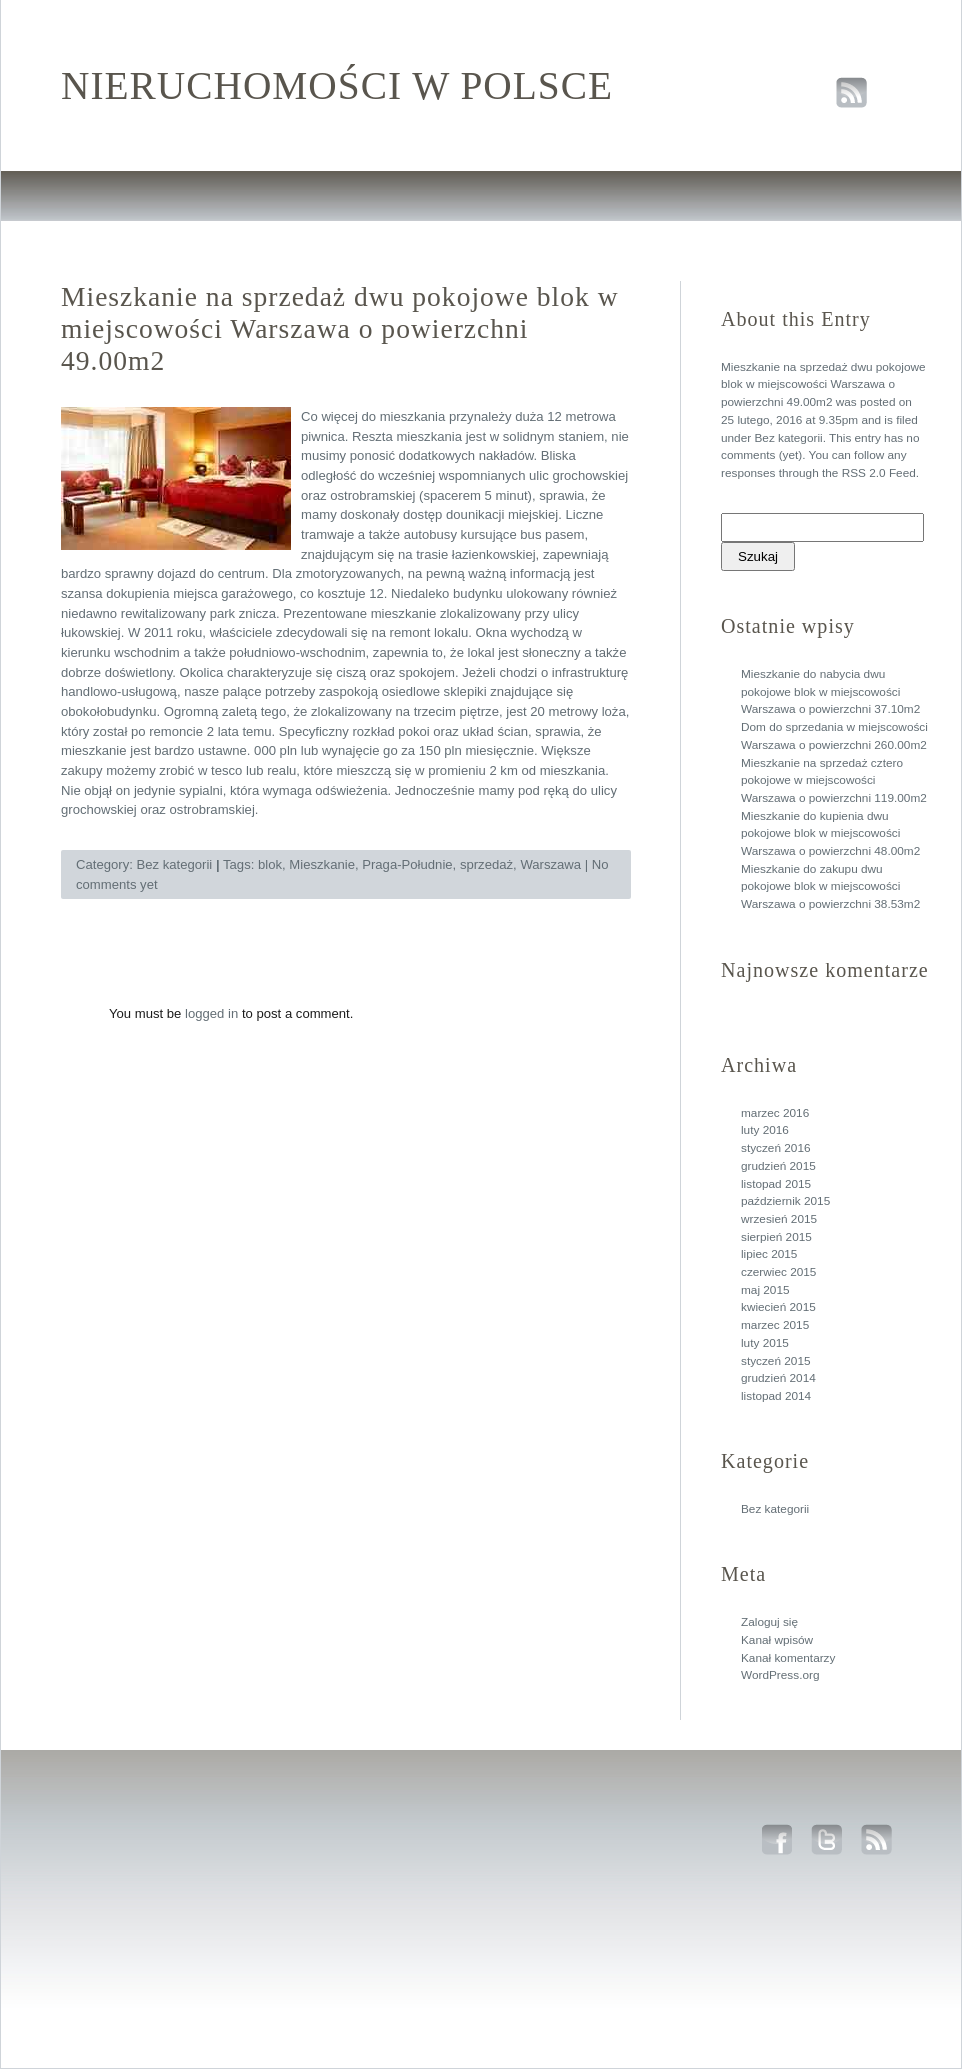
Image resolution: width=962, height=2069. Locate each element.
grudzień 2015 (778, 1166)
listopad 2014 (776, 1396)
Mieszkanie (322, 864)
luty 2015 (765, 1343)
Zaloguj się (769, 1622)
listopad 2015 (776, 1184)
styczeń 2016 (776, 1148)
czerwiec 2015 (778, 1272)
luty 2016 (765, 1130)
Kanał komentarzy (788, 1658)
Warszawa (550, 864)
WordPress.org (780, 1675)
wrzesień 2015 (779, 1219)
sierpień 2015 (776, 1237)
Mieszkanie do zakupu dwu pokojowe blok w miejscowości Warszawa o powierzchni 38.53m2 (830, 886)
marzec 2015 (775, 1325)
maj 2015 (765, 1290)
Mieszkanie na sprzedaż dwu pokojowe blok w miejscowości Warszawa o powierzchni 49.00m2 (823, 384)
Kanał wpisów (777, 1640)
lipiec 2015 (769, 1254)
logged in (211, 1013)
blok (270, 864)
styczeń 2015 (776, 1361)
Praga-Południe (407, 864)
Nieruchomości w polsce (337, 86)
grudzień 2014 (778, 1378)
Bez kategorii (788, 438)
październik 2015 (785, 1201)
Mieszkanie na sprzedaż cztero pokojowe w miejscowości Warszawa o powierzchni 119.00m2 (834, 780)
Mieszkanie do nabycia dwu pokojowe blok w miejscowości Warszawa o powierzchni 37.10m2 (830, 691)
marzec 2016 (775, 1113)
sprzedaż (486, 864)
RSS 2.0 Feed (879, 473)
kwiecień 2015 (778, 1307)
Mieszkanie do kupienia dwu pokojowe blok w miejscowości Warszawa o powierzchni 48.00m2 (830, 833)
